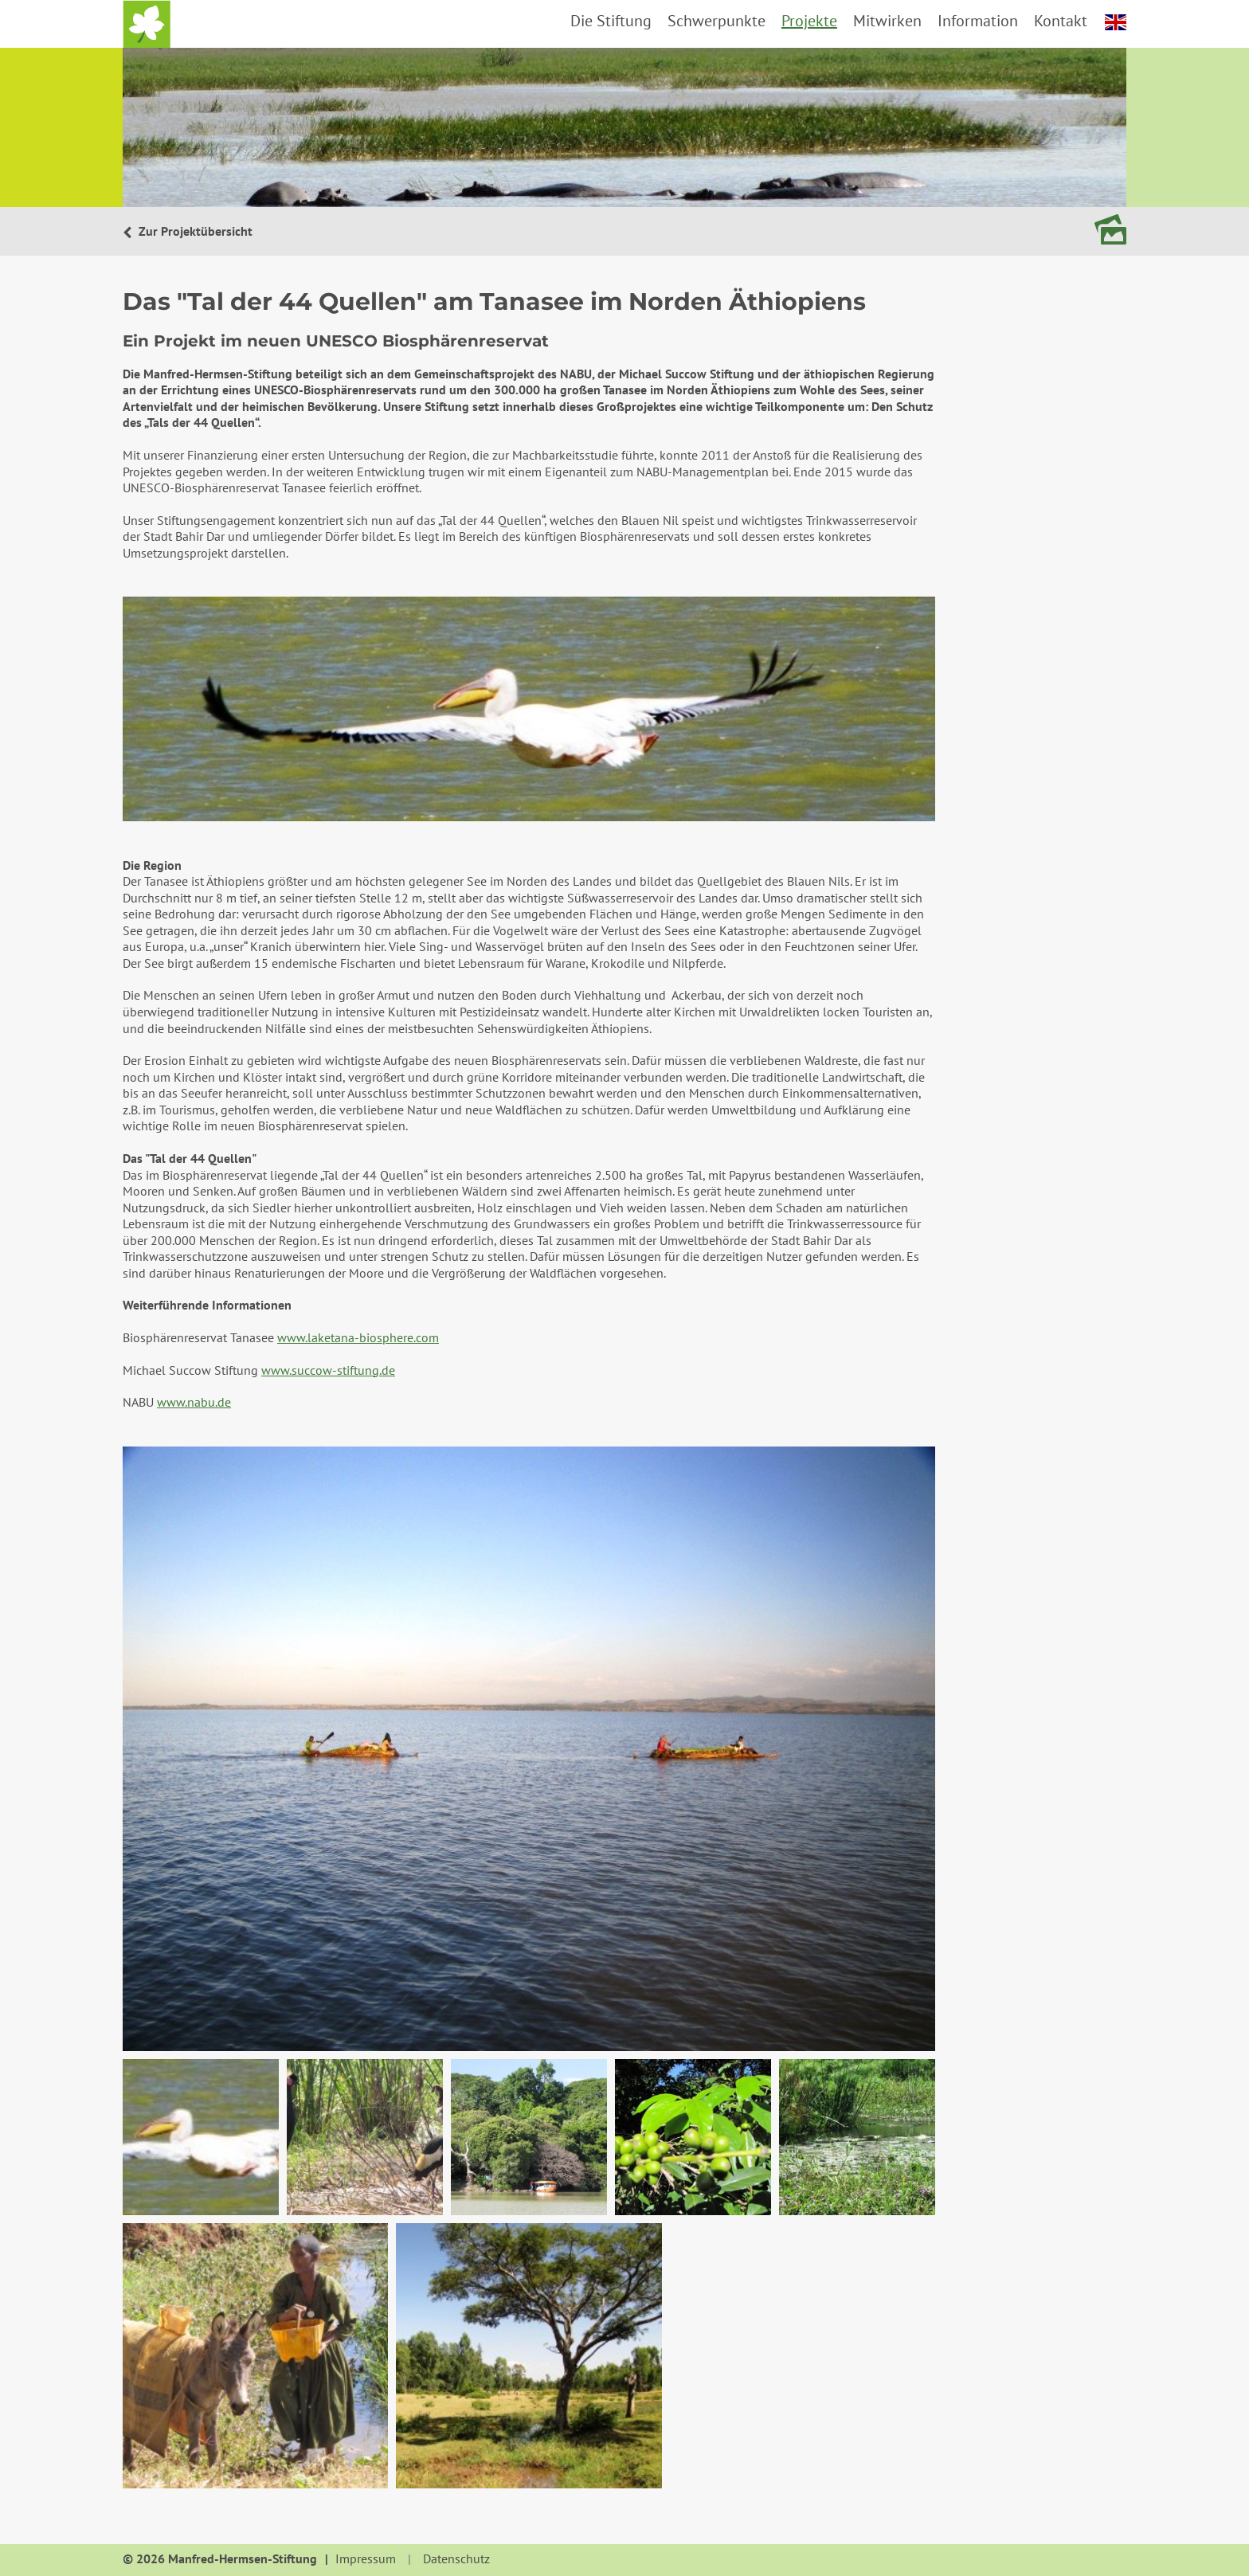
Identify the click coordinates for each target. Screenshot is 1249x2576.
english (1115, 22)
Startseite (146, 24)
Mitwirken (887, 20)
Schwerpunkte (716, 20)
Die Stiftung (611, 20)
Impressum (365, 2559)
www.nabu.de (194, 1402)
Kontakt (1060, 20)
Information (978, 20)
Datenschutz (456, 2559)
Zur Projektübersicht (194, 231)
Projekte (809, 20)
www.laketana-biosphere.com (358, 1337)
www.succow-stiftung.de (328, 1370)
